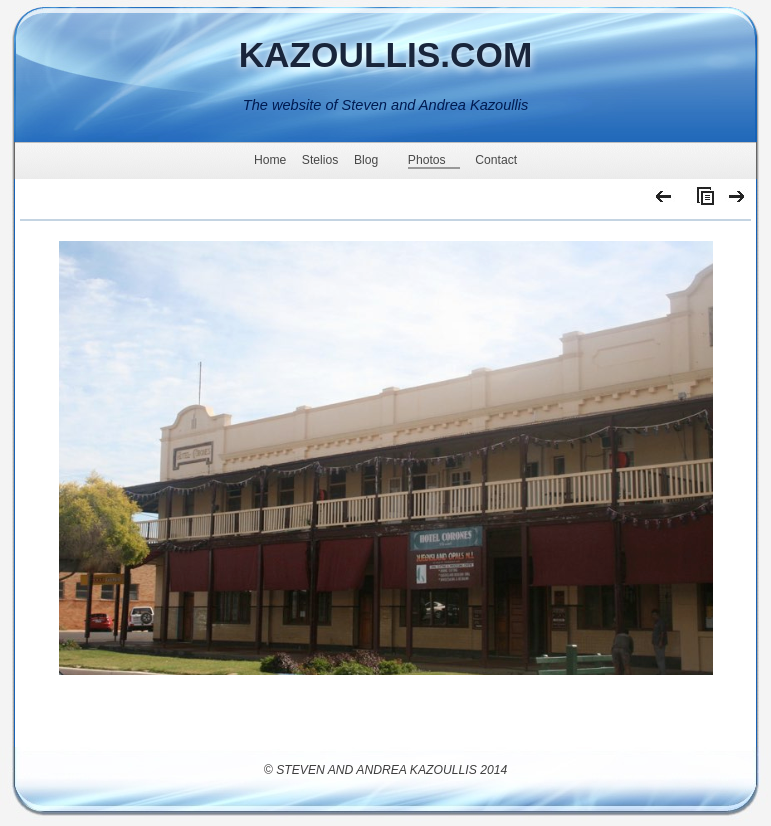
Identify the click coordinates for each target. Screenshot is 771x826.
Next (737, 201)
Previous (664, 201)
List (701, 201)
